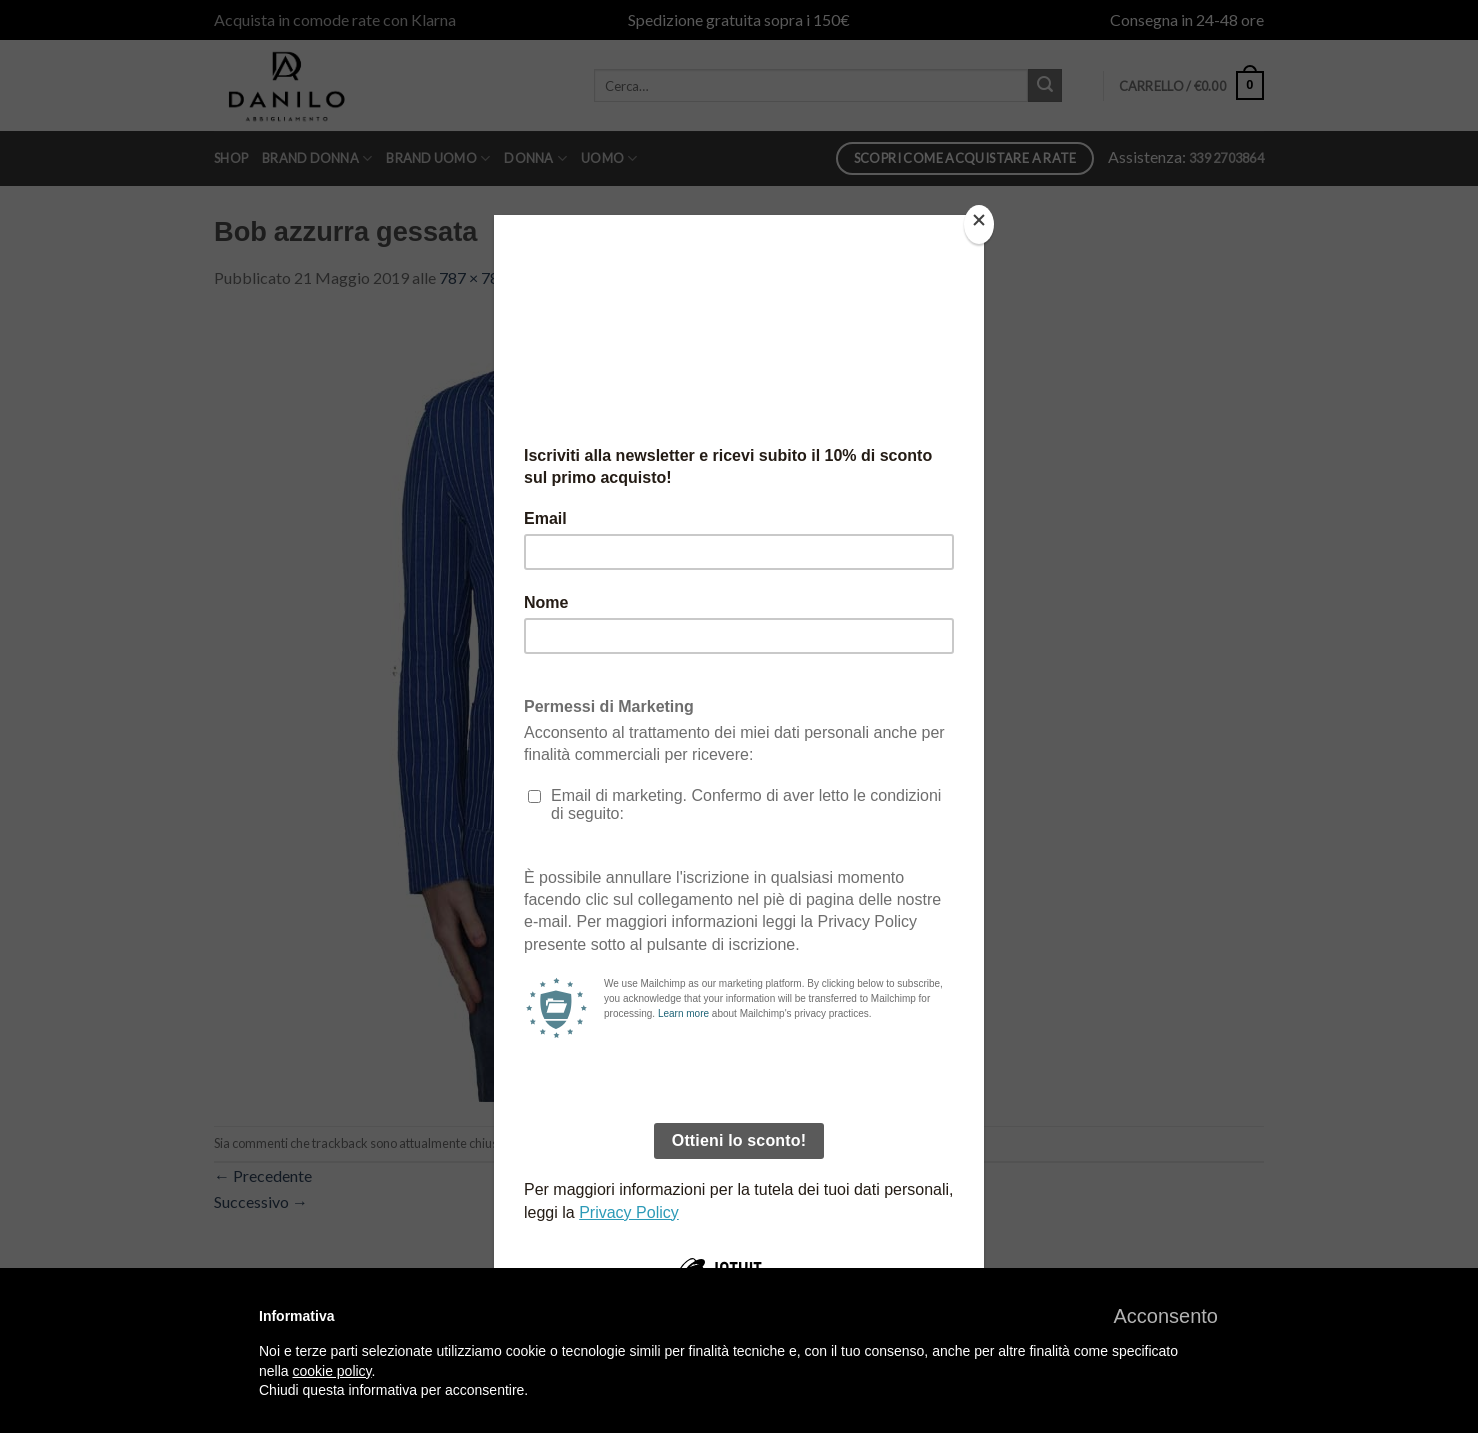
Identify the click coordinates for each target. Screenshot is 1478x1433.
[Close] (979, 224)
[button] (1165, 1316)
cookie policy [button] (331, 1371)
